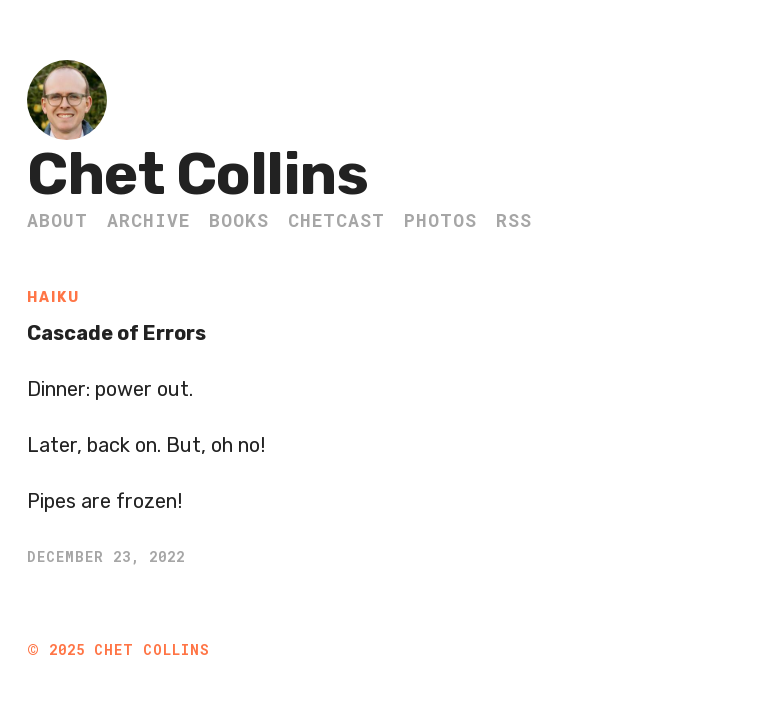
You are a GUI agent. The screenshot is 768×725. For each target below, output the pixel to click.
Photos (440, 220)
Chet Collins (197, 174)
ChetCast (336, 220)
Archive (148, 220)
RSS (514, 220)
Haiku (53, 297)
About (57, 220)
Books (239, 220)
